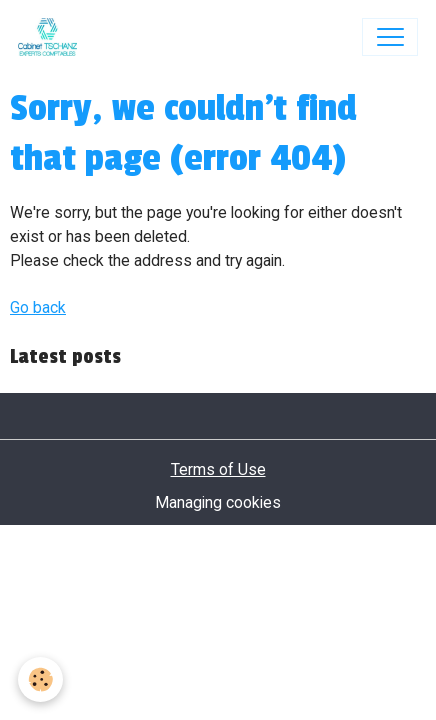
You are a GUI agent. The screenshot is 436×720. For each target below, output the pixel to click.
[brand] (52, 37)
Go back (38, 307)
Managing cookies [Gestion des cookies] (218, 502)
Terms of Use (218, 469)
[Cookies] (40, 679)
